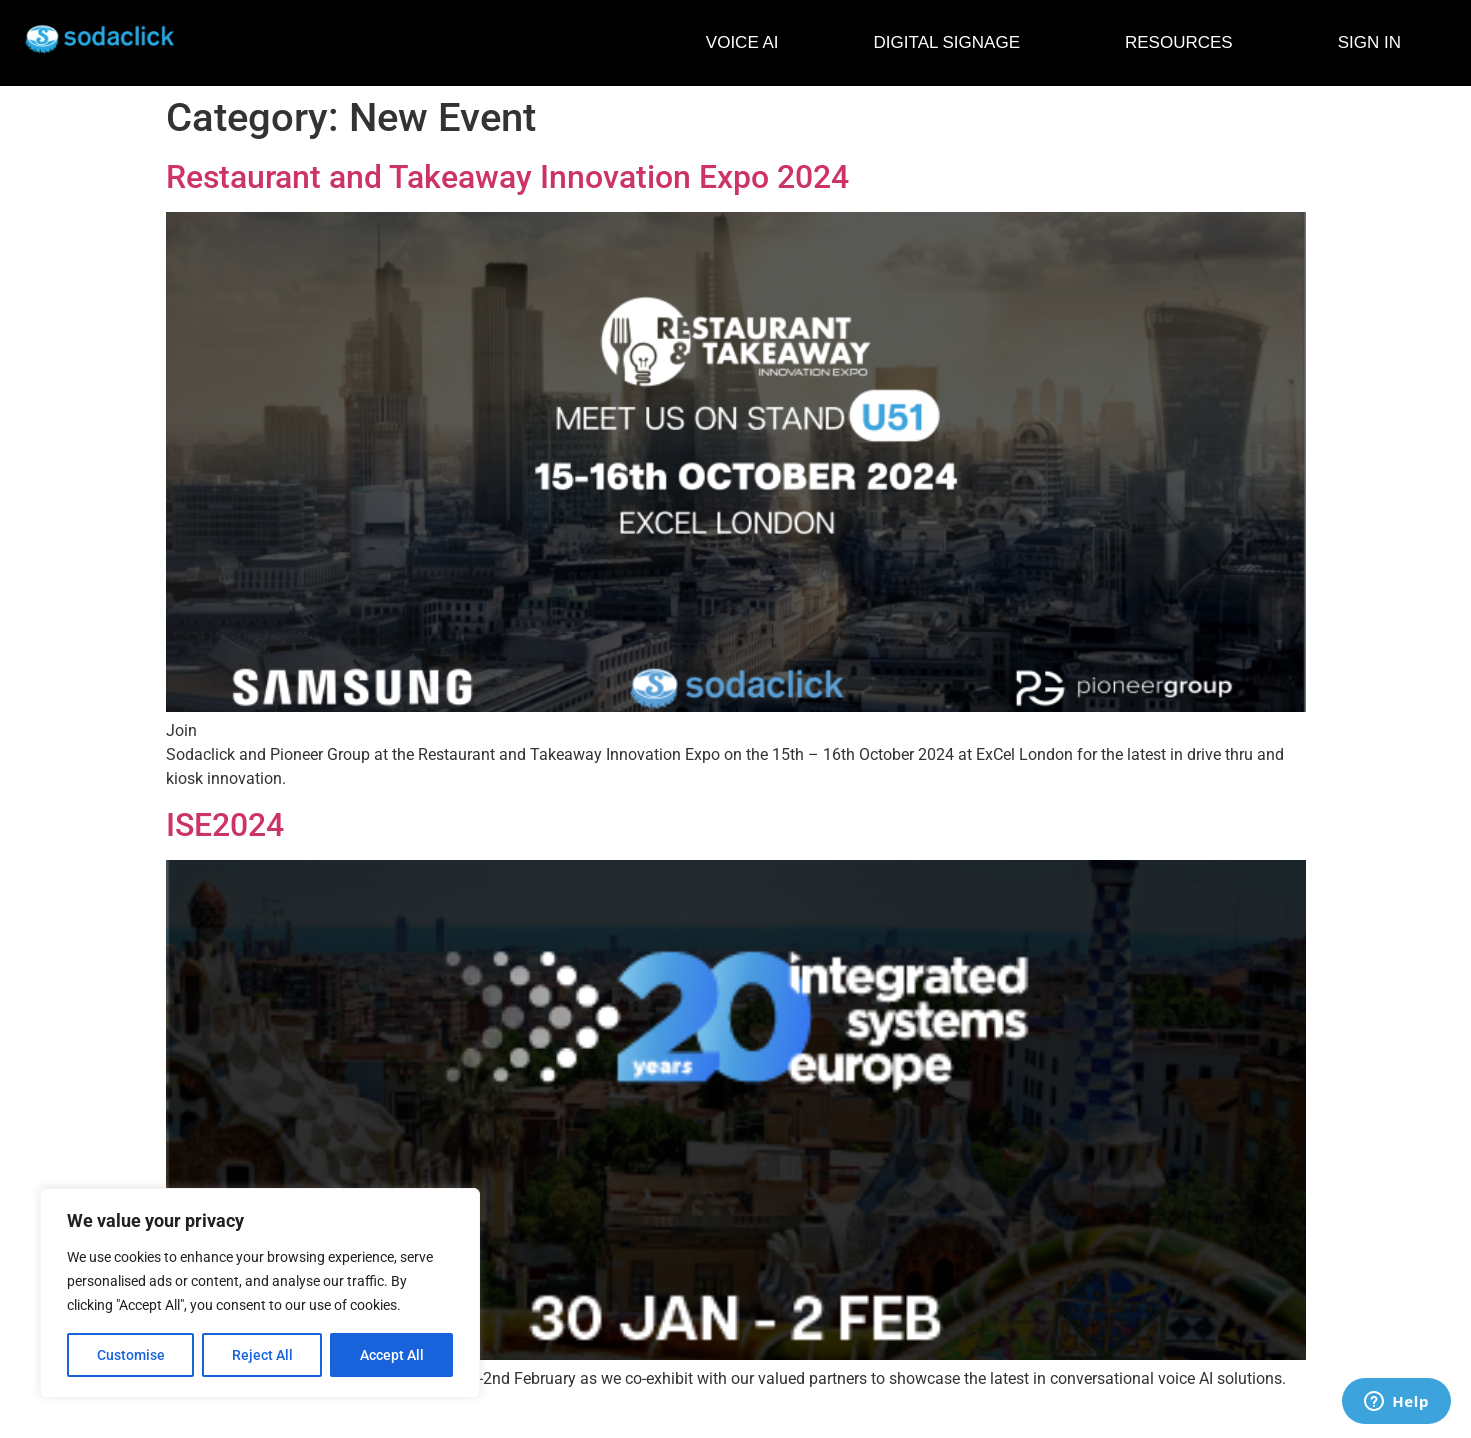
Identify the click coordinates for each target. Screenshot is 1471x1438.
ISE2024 (225, 825)
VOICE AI (742, 42)
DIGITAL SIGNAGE (952, 43)
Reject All (262, 1355)
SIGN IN (1369, 42)
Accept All (392, 1355)
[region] (260, 1293)
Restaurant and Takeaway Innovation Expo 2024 (507, 177)
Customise (131, 1355)
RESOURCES (1184, 43)
